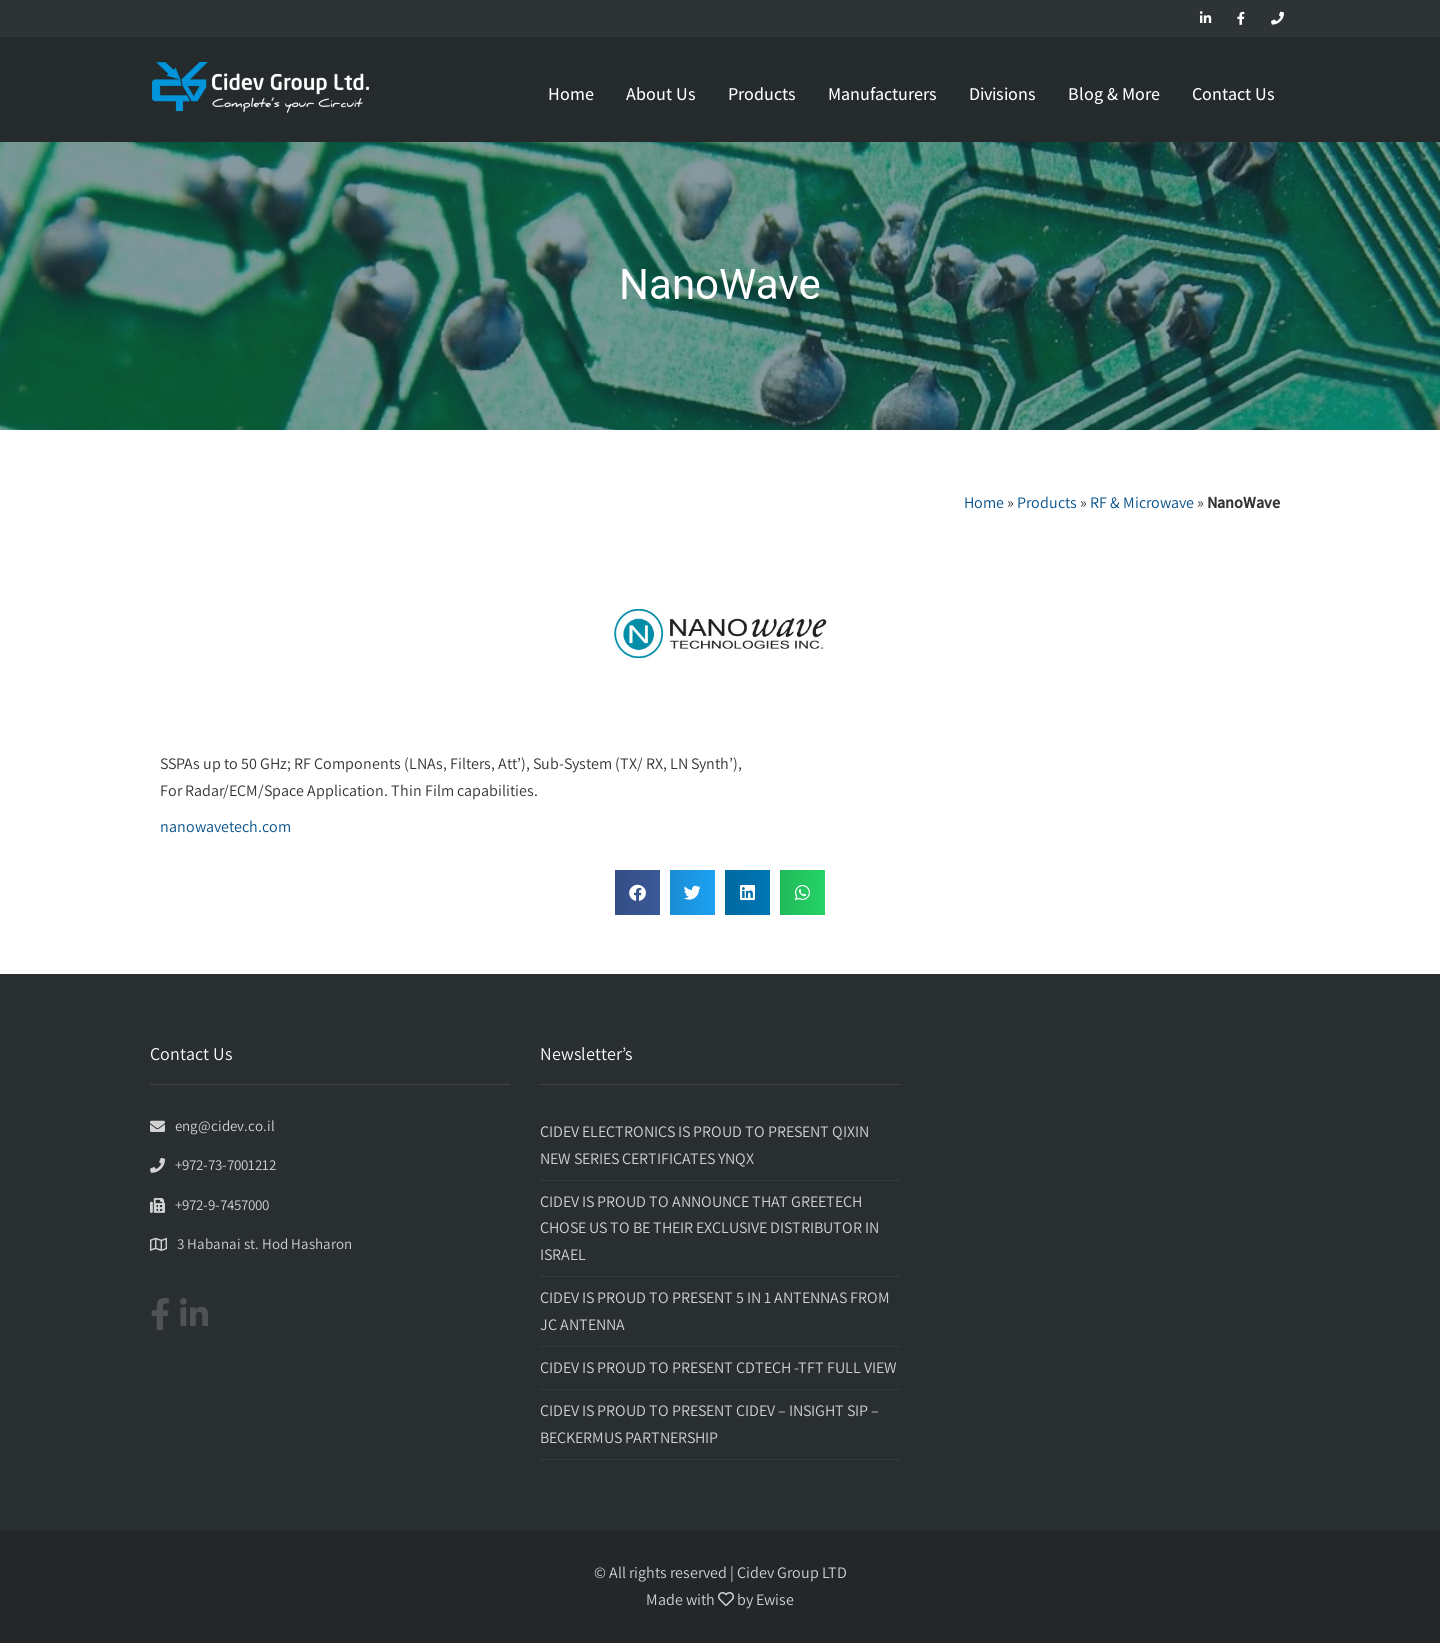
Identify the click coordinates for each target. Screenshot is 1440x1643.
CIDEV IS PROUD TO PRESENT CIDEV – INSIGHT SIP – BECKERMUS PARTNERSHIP (709, 1423)
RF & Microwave (1142, 502)
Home (571, 93)
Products (762, 93)
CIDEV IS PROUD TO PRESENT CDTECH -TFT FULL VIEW (718, 1367)
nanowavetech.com (225, 826)
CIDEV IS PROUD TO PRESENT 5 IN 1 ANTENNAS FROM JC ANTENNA (715, 1310)
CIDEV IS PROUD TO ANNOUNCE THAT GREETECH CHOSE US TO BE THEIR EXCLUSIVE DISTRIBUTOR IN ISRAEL (709, 1228)
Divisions (1002, 93)
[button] (637, 892)
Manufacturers (882, 93)
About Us (661, 93)
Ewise (775, 1599)
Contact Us (1233, 93)
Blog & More (1114, 93)
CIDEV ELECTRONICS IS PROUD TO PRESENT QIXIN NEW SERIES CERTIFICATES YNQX (704, 1144)
